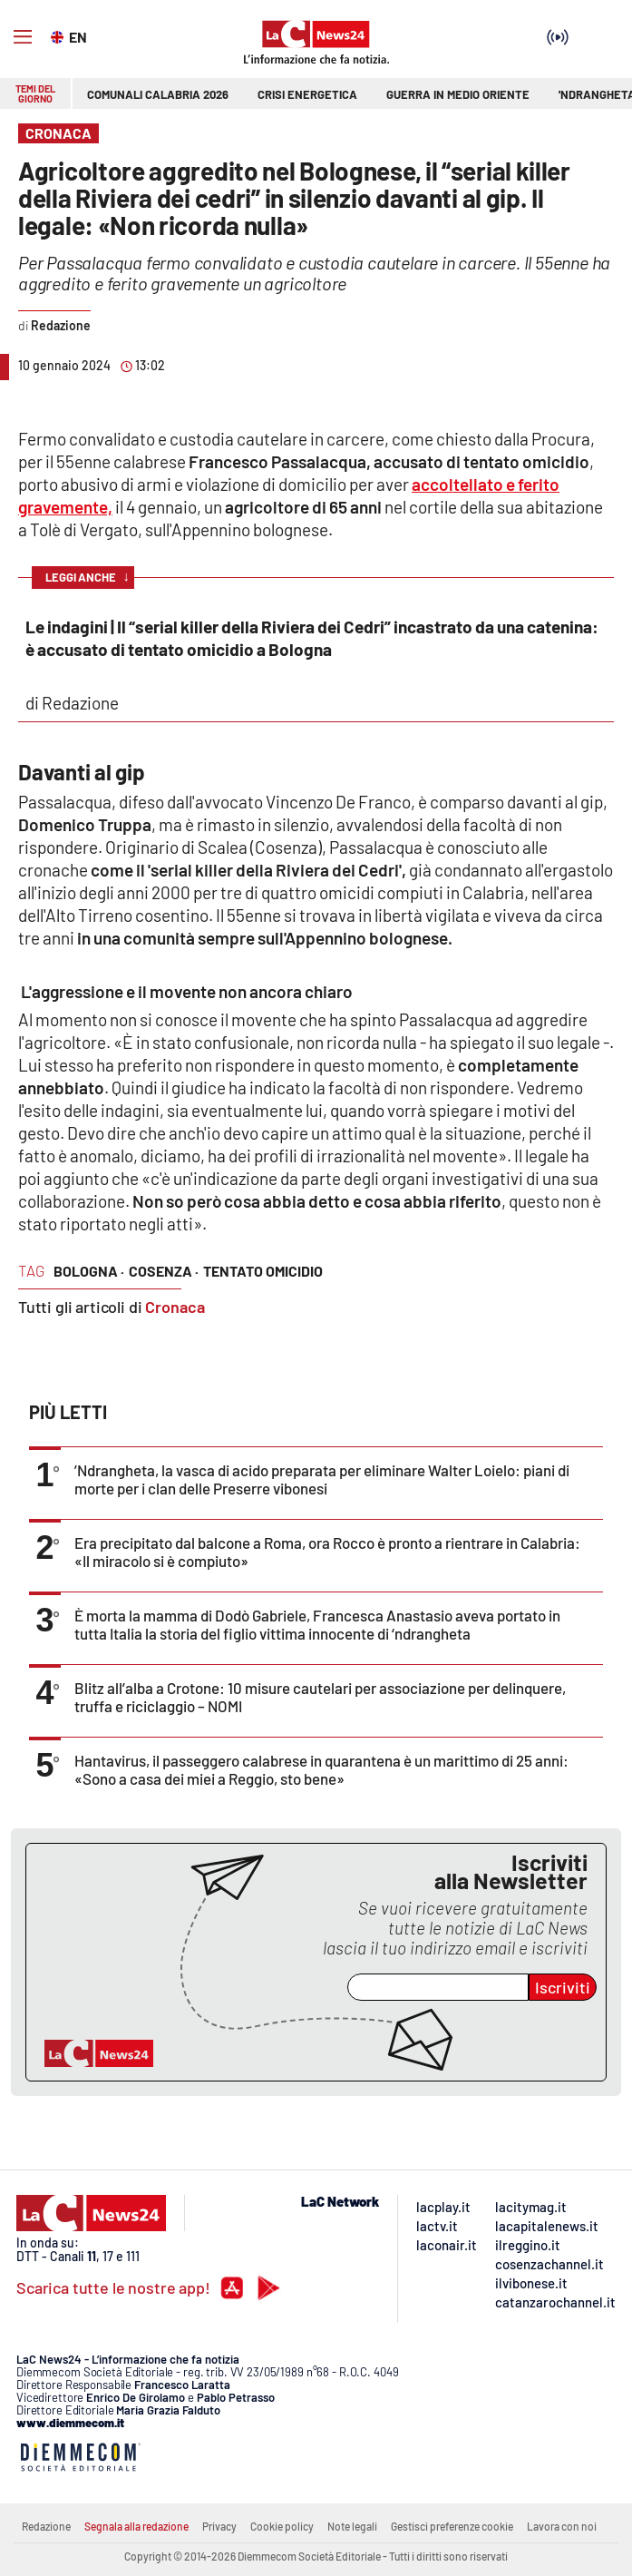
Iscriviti (562, 1987)
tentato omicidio (263, 1270)
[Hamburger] (23, 37)
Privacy (219, 2526)
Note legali (352, 2526)
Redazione (46, 2526)
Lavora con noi (562, 2526)
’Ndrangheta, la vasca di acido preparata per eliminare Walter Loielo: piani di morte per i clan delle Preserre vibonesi (321, 1479)
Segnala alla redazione (136, 2526)
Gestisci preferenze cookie (452, 2526)
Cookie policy (282, 2526)
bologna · (88, 1270)
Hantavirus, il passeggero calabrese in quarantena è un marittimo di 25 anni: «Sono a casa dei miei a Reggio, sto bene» (321, 1769)
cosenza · (164, 1270)
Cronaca (175, 1307)
